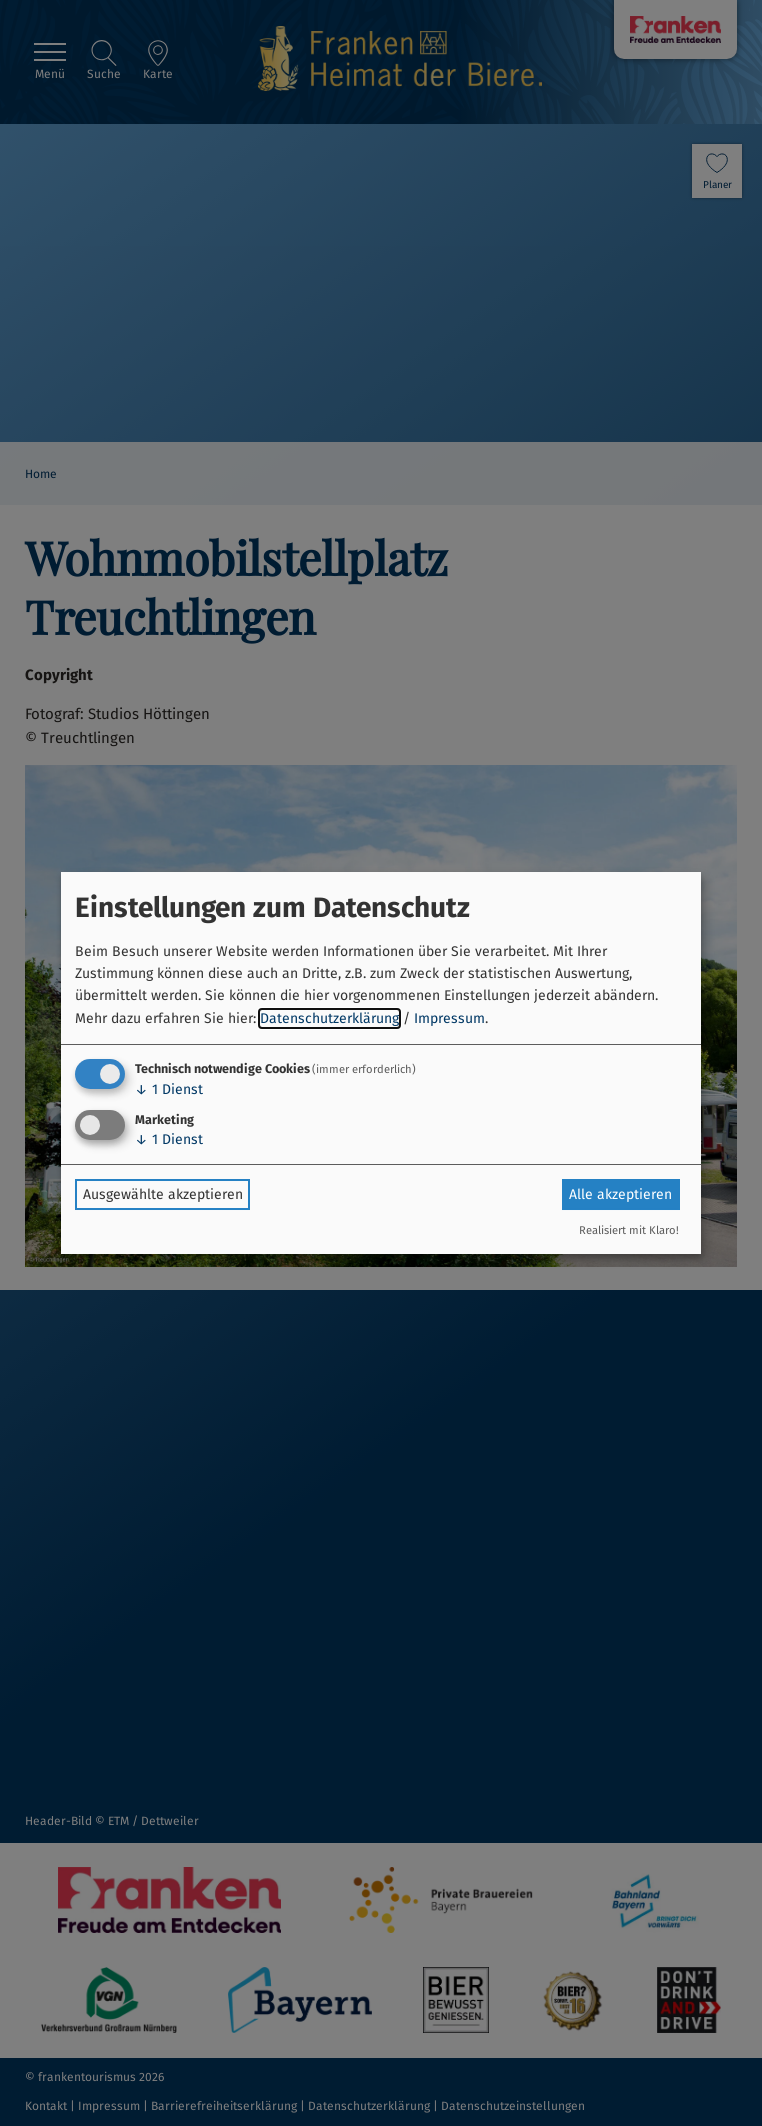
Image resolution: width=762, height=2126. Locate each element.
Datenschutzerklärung (329, 1018)
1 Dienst (169, 1089)
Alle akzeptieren (620, 1194)
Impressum (449, 1018)
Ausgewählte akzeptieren (163, 1194)
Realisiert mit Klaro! (629, 1230)
